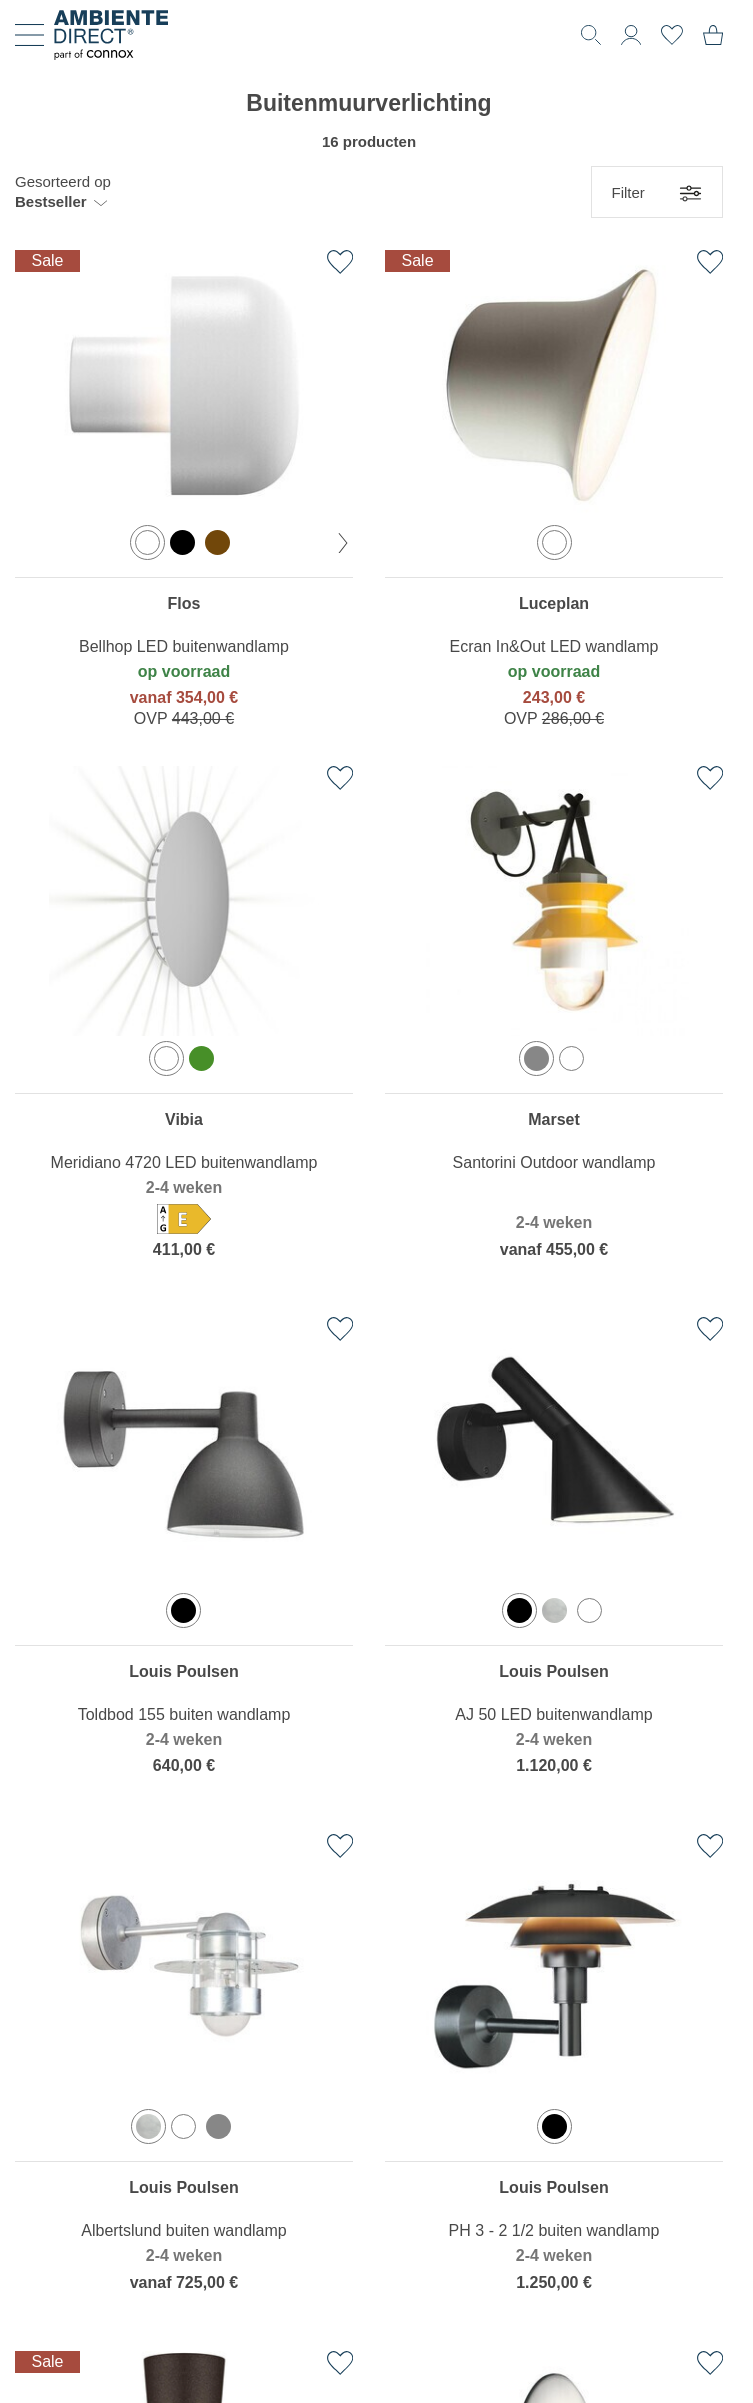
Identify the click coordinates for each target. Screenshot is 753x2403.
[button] (63, 192)
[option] (147, 542)
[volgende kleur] (343, 543)
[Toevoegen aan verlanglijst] (340, 262)
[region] (184, 493)
